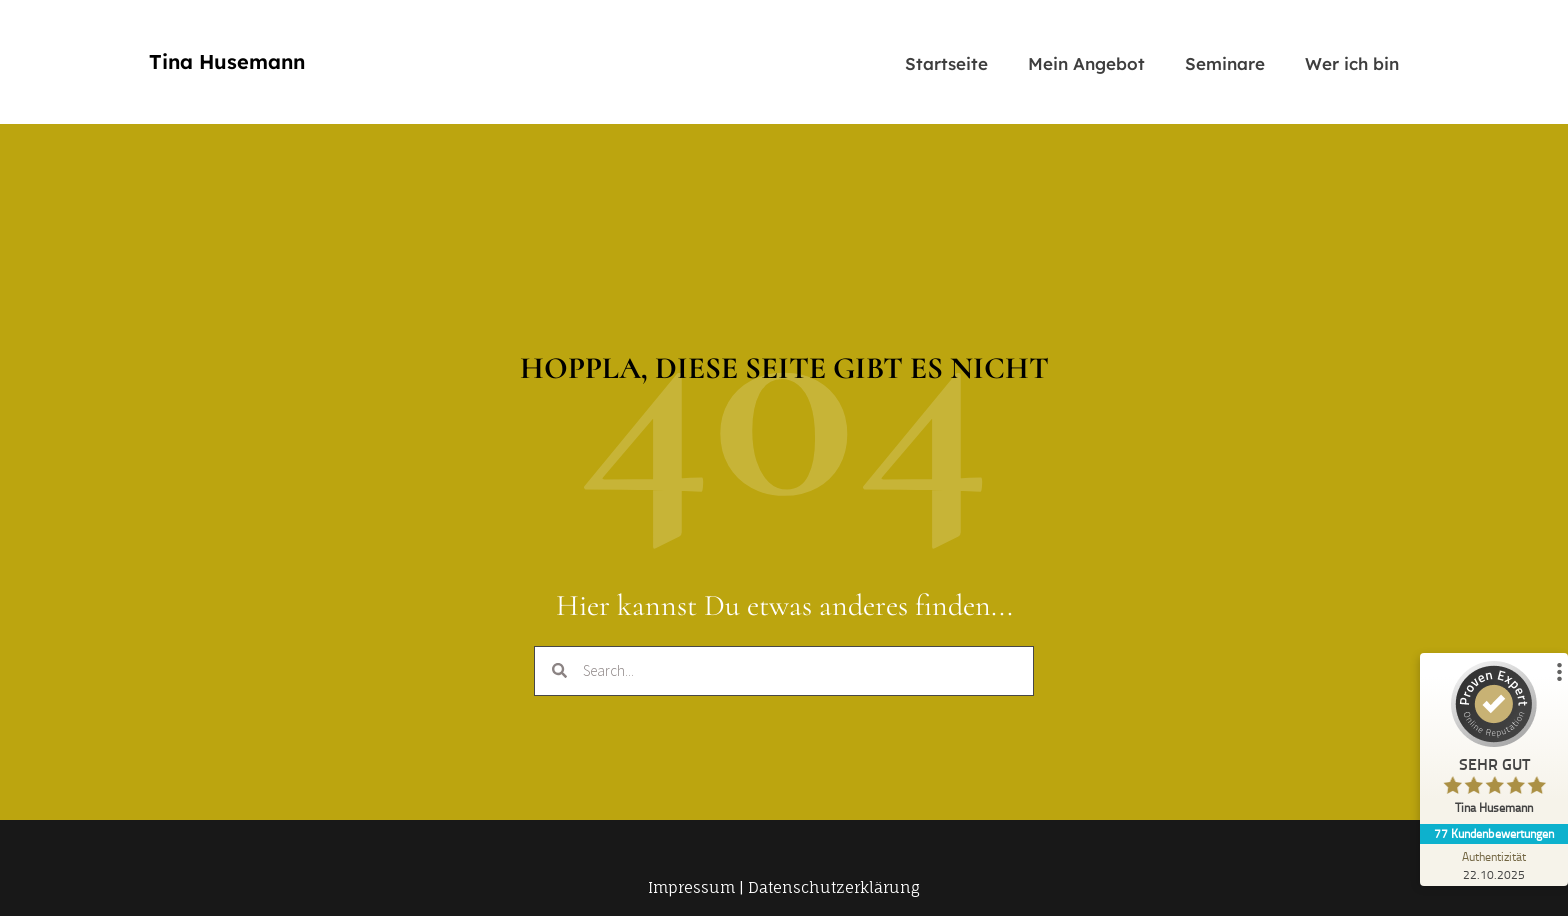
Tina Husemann (227, 61)
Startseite (946, 63)
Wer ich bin (1352, 63)
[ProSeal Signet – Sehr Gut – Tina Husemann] (1493, 742)
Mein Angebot (1086, 63)
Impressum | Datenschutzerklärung (784, 887)
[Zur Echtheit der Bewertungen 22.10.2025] (1493, 865)
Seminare (1225, 63)
